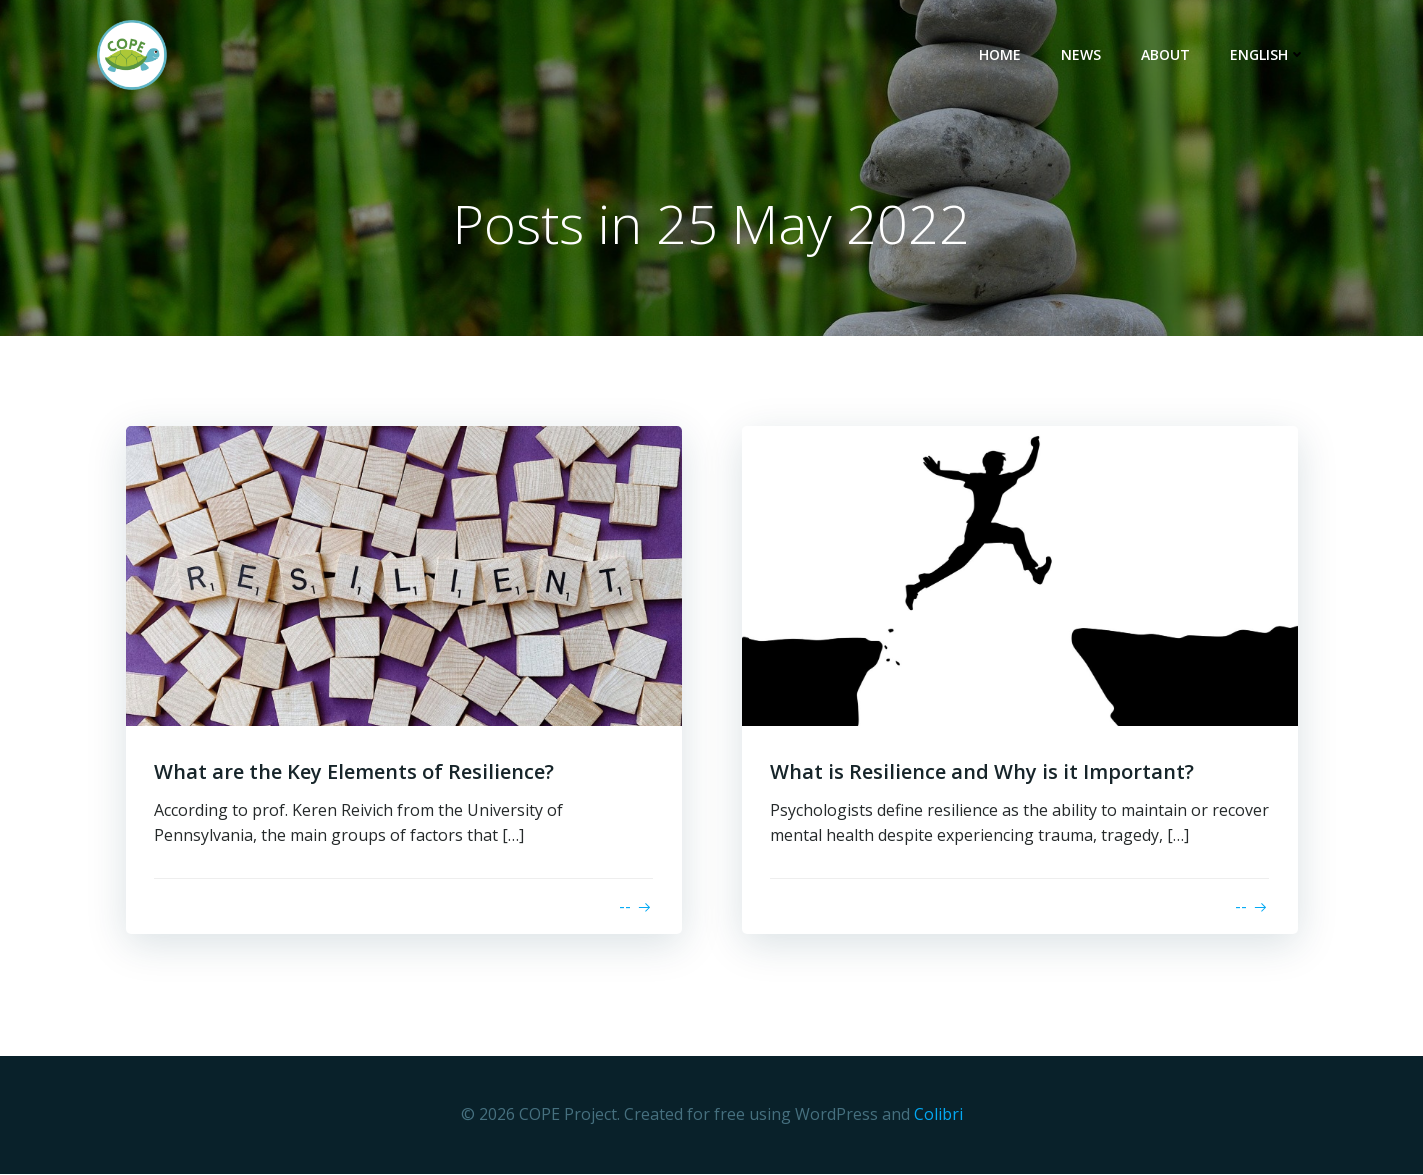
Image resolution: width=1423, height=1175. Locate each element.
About (1167, 55)
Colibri (938, 1116)
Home (1002, 55)
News (1083, 55)
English (1270, 55)
